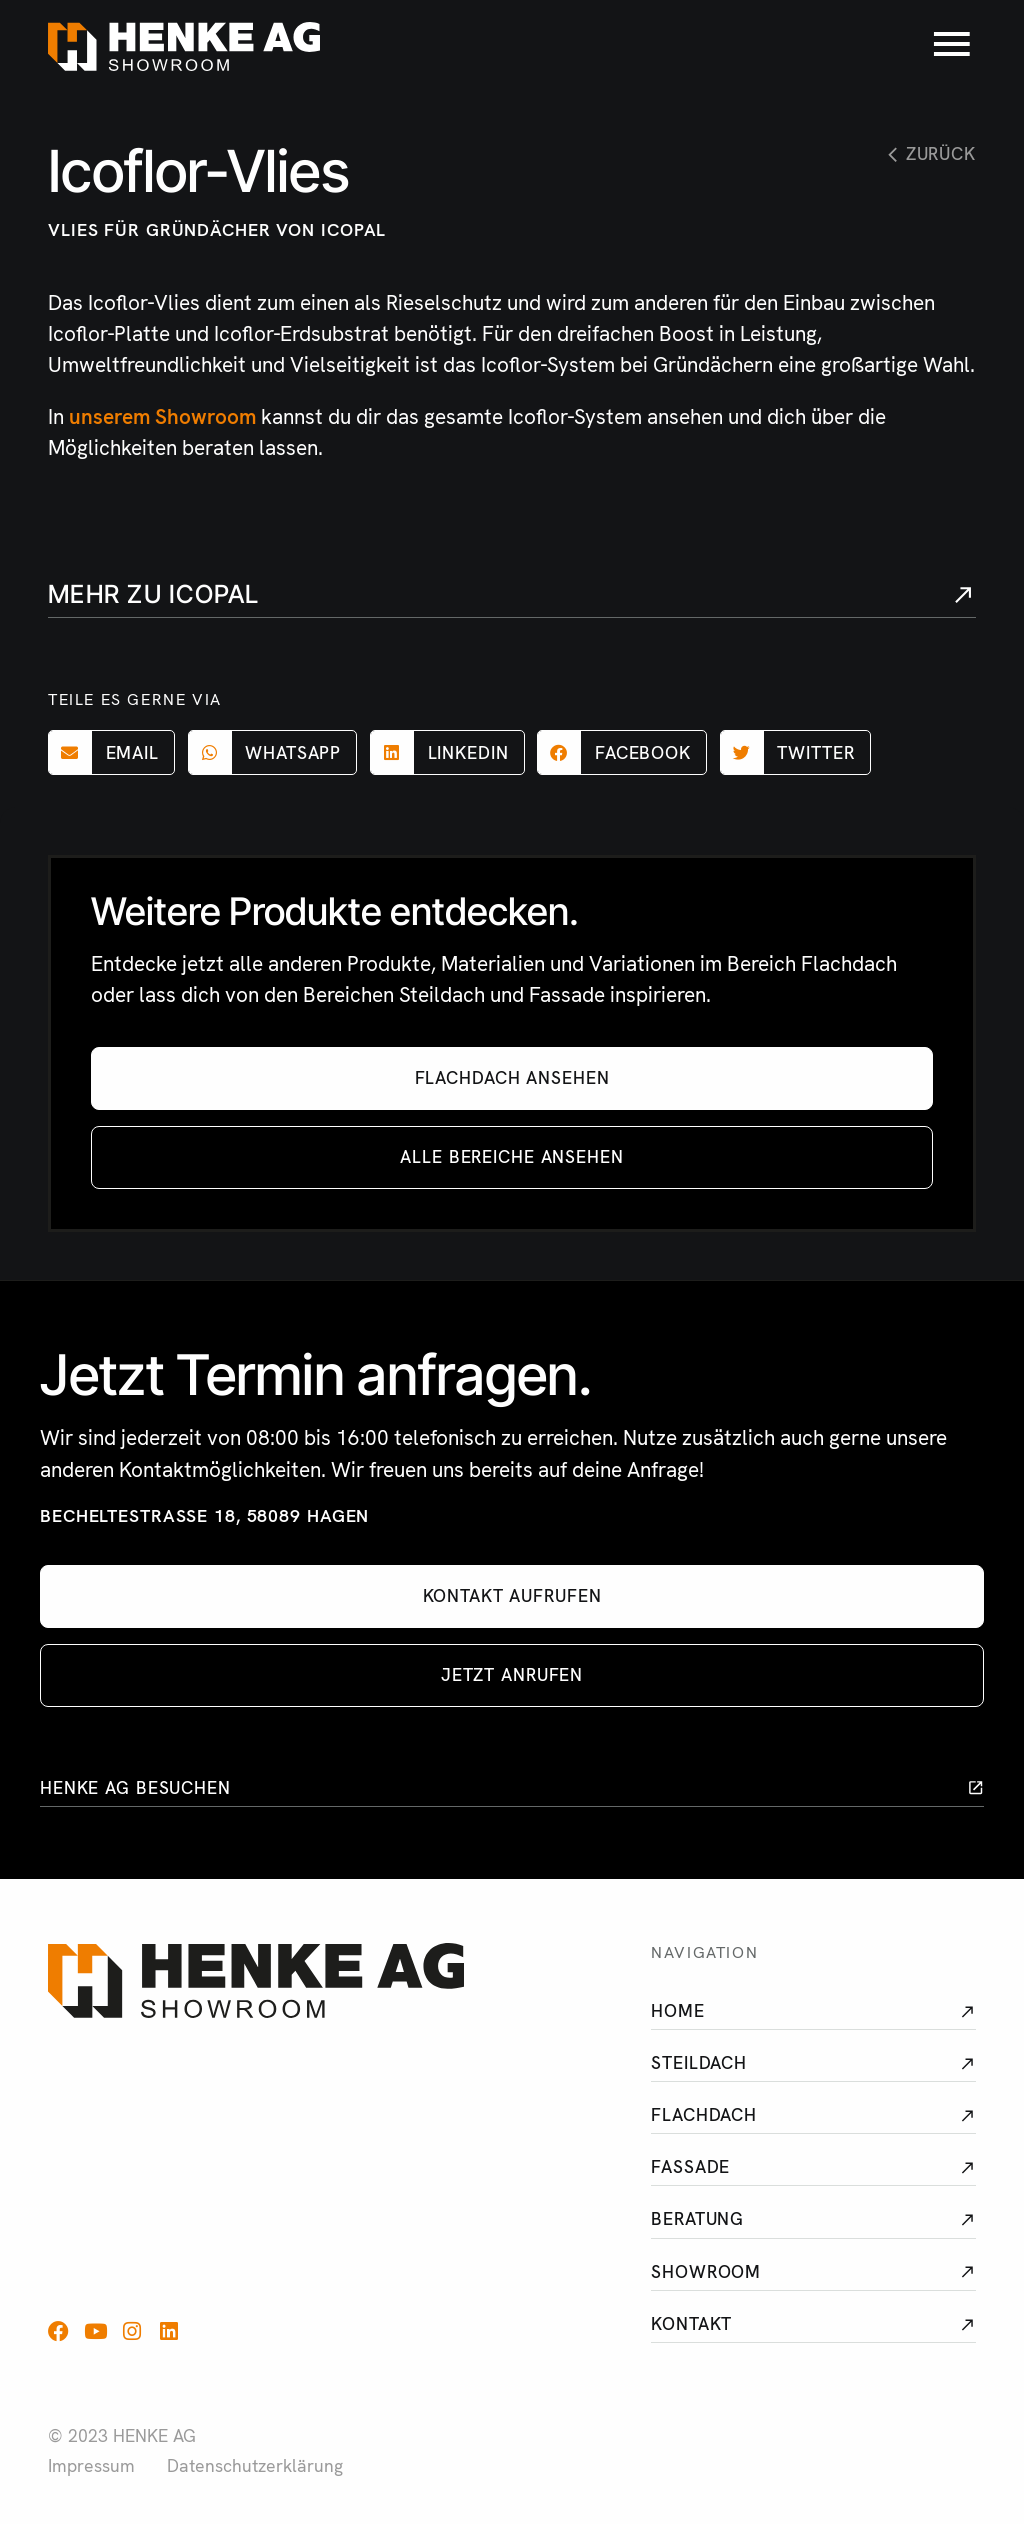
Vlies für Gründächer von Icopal (217, 229)
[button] (111, 752)
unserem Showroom (162, 416)
